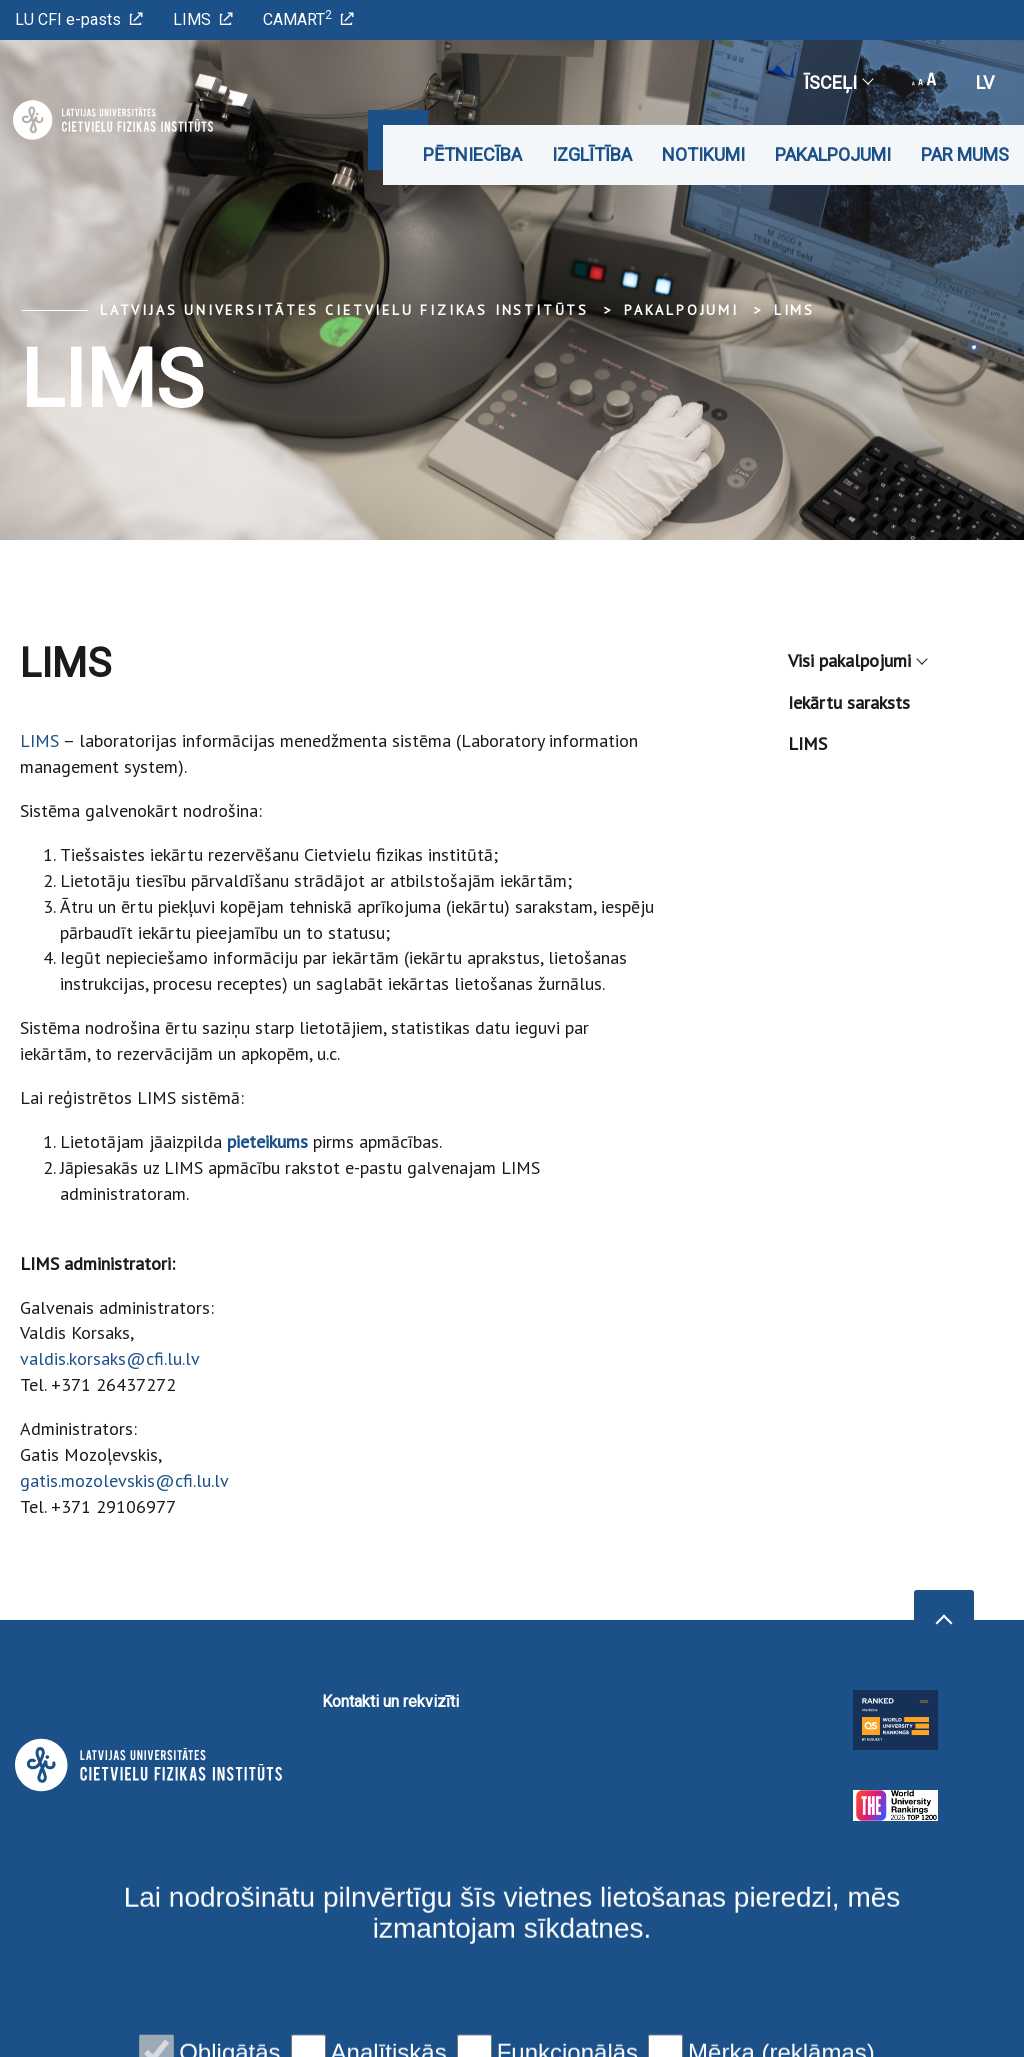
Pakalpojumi (833, 154)
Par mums (965, 154)
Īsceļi (838, 82)
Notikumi (703, 154)
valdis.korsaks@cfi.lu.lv (110, 1358)
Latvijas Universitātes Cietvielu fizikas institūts (344, 310)
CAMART (308, 18)
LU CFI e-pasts (79, 19)
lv (985, 82)
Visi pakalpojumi (857, 660)
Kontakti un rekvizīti (390, 1701)
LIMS (203, 19)
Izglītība (592, 154)
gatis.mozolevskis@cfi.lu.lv (124, 1480)
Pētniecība (472, 154)
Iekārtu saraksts (849, 702)
